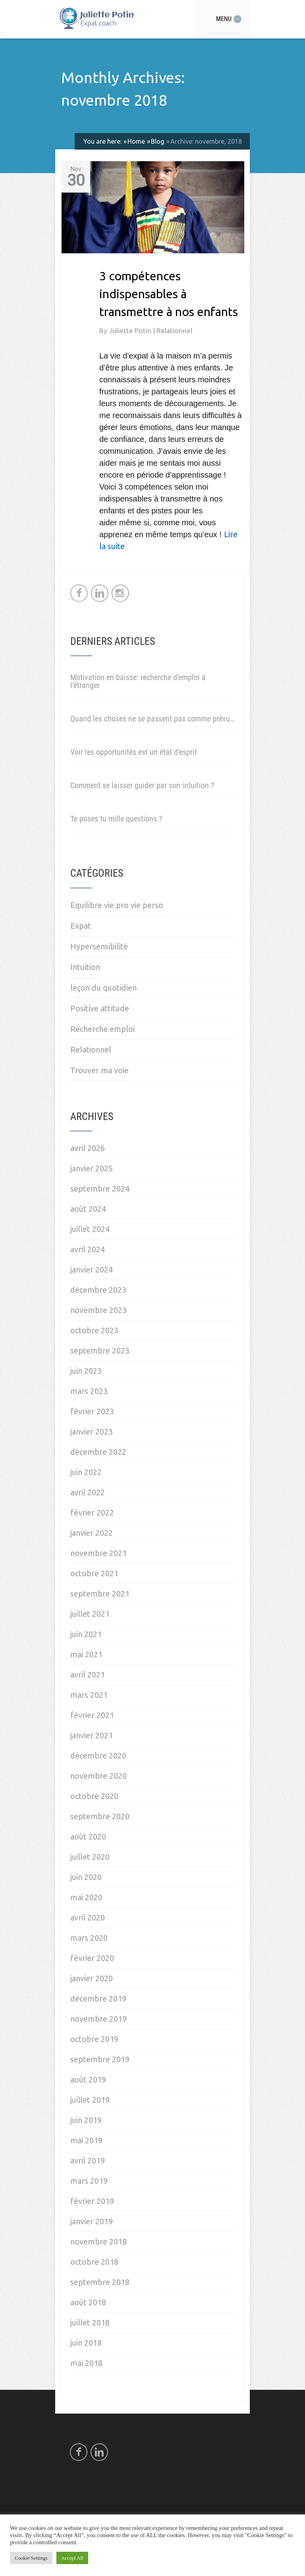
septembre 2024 (99, 1188)
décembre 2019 (98, 1998)
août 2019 (88, 2079)
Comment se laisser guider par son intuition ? (142, 785)
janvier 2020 (91, 1978)
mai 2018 (86, 2363)
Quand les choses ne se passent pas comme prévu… (152, 718)
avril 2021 (87, 1674)
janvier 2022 (91, 1532)
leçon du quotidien (103, 987)
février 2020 (92, 1958)
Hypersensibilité (99, 946)
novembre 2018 (98, 2241)
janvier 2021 (91, 1735)
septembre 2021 (99, 1593)
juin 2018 (86, 2342)
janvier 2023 (91, 1431)
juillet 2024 (90, 1229)
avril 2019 (87, 2160)
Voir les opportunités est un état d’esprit (133, 752)
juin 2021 (86, 1634)
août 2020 (88, 1836)
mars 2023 (89, 1391)
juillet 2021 (90, 1613)
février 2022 (92, 1512)
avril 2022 (87, 1492)
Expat (80, 925)
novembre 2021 (98, 1553)
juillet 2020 (90, 1856)
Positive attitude (99, 1008)
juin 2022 (86, 1472)
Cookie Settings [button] (31, 2558)
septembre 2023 (99, 1350)
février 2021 (92, 1715)
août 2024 (88, 1208)
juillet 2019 (90, 2099)
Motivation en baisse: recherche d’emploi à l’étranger (138, 681)
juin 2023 (86, 1370)
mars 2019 (89, 2180)
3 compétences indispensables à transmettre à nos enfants (168, 293)
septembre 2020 (99, 1816)
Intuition (85, 967)
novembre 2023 (98, 1310)
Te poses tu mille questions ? (116, 818)
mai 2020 (86, 1897)
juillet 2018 (90, 2322)
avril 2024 (87, 1249)
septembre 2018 (99, 2282)
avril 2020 (87, 1917)
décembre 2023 (98, 1289)
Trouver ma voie (99, 1070)
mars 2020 (89, 1937)
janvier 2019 (91, 2221)
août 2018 (88, 2302)
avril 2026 (87, 1148)
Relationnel (174, 330)
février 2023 (92, 1411)
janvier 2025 (91, 1168)
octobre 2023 (94, 1330)
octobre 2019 (94, 2039)
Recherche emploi (102, 1028)
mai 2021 (86, 1654)
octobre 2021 (94, 1573)
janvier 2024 (91, 1269)
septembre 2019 (99, 2059)
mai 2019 (86, 2140)
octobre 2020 (94, 1796)
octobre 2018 (94, 2261)
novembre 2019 (98, 2018)
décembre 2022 (98, 1451)
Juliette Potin (131, 330)
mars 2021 (89, 1694)
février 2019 (92, 2201)
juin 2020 (86, 1877)
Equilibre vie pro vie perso (116, 905)
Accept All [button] (72, 2558)
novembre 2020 (98, 1775)
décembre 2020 (98, 1755)
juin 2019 (86, 2120)
